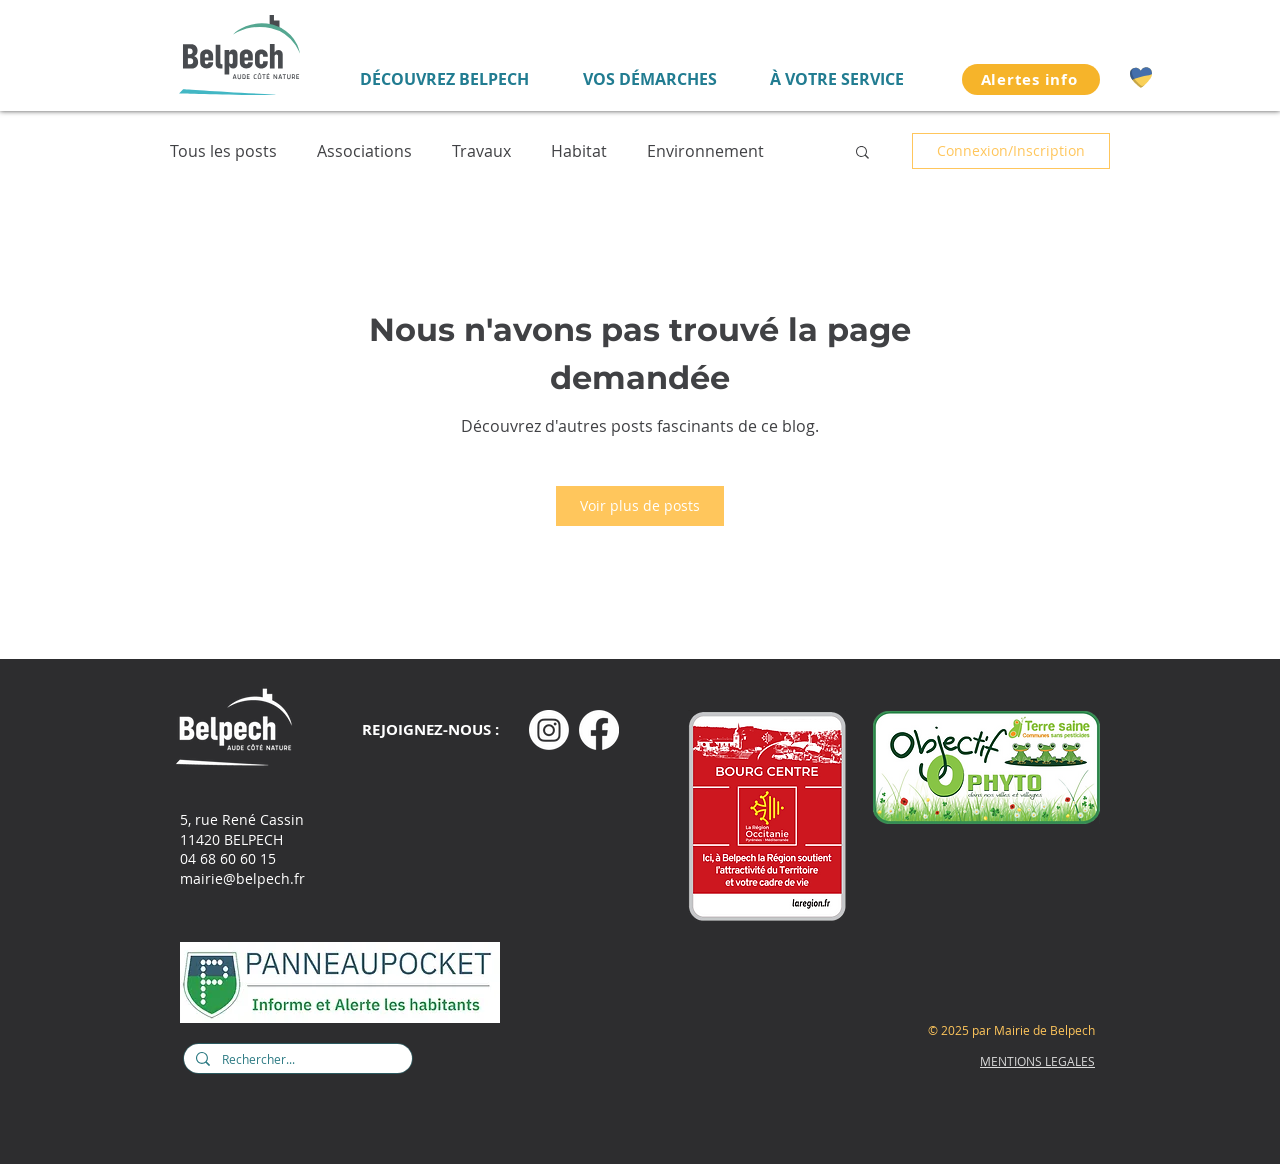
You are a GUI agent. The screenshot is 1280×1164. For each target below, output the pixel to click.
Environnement (705, 151)
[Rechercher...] (296, 1060)
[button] (862, 151)
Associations (364, 151)
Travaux (481, 151)
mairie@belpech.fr (242, 878)
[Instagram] (549, 730)
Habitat (579, 151)
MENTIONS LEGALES (1037, 1061)
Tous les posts (223, 151)
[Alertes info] (1031, 79)
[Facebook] (599, 730)
